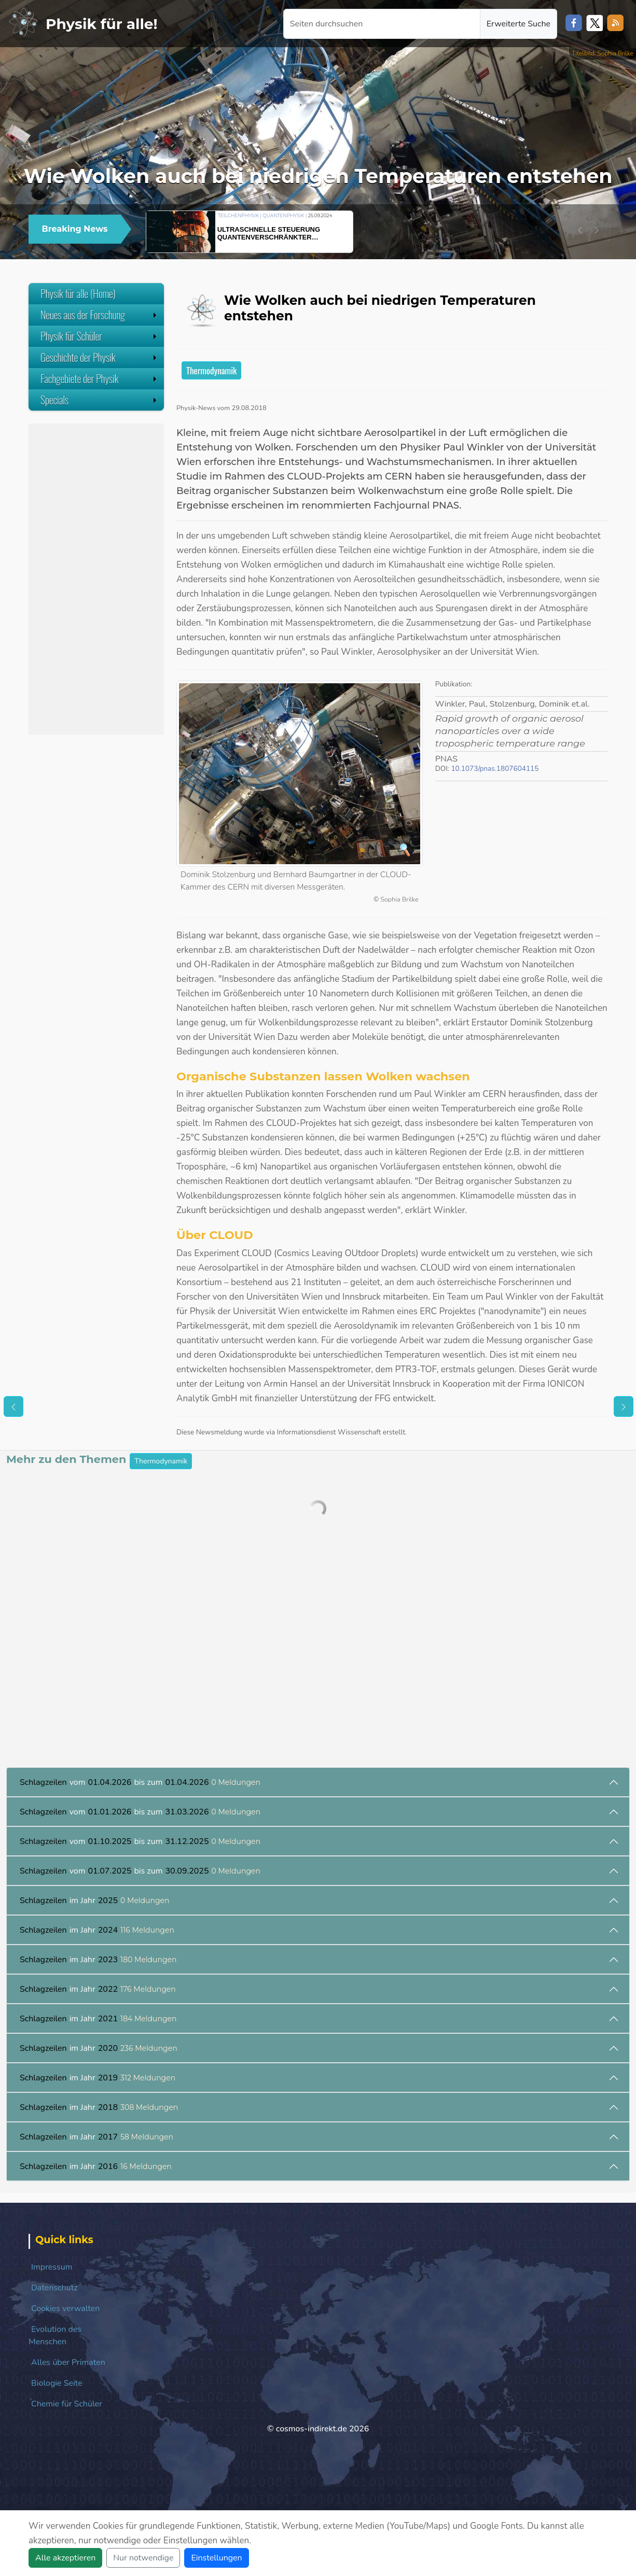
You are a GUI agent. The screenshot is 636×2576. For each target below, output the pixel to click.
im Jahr (95, 1900)
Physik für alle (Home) (78, 293)
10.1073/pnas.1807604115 (494, 768)
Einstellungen (216, 2558)
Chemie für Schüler (66, 2404)
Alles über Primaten (68, 2362)
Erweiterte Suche (518, 24)
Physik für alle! (102, 24)
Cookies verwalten (65, 2308)
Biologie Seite (56, 2383)
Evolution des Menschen (55, 2335)
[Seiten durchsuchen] (381, 24)
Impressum (51, 2267)
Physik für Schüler (99, 336)
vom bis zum (140, 1782)
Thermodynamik (211, 370)
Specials (99, 399)
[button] (580, 230)
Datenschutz (54, 2287)
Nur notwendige (143, 2558)
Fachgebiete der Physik (99, 378)
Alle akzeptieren (65, 2558)
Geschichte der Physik (99, 357)
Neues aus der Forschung (99, 314)
